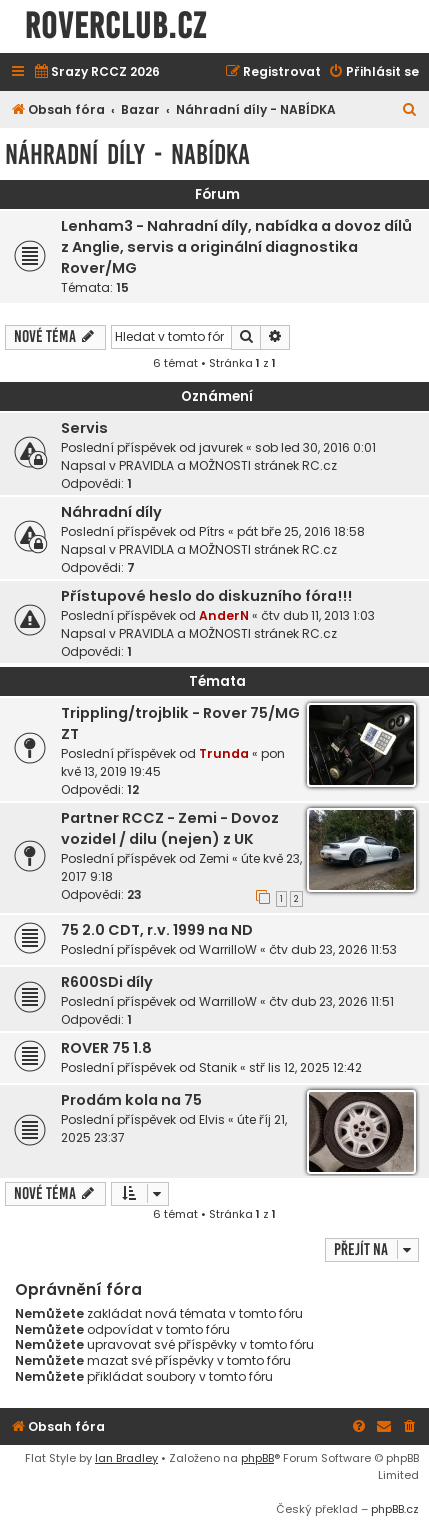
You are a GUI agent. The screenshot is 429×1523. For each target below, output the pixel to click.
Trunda (224, 753)
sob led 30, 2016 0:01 (315, 447)
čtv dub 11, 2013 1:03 (318, 615)
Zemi (214, 858)
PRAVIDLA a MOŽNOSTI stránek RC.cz (228, 465)
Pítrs (212, 531)
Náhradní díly (111, 512)
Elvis (212, 1119)
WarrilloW (228, 949)
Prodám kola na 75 (131, 1100)
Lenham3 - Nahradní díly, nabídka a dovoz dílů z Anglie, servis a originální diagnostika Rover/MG (236, 247)
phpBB (257, 1458)
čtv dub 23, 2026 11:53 (333, 949)
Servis (84, 428)
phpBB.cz (395, 1509)
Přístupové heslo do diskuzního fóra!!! (206, 596)
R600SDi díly (107, 982)
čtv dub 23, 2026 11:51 (331, 1001)
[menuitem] (96, 72)
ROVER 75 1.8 (106, 1048)
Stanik (218, 1067)
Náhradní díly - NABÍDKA (127, 154)
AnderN (224, 615)
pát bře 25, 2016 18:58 (301, 531)
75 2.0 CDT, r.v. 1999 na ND (157, 930)
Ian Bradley (126, 1458)
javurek (221, 447)
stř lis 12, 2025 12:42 (305, 1067)
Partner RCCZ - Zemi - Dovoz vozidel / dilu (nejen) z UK (170, 828)
